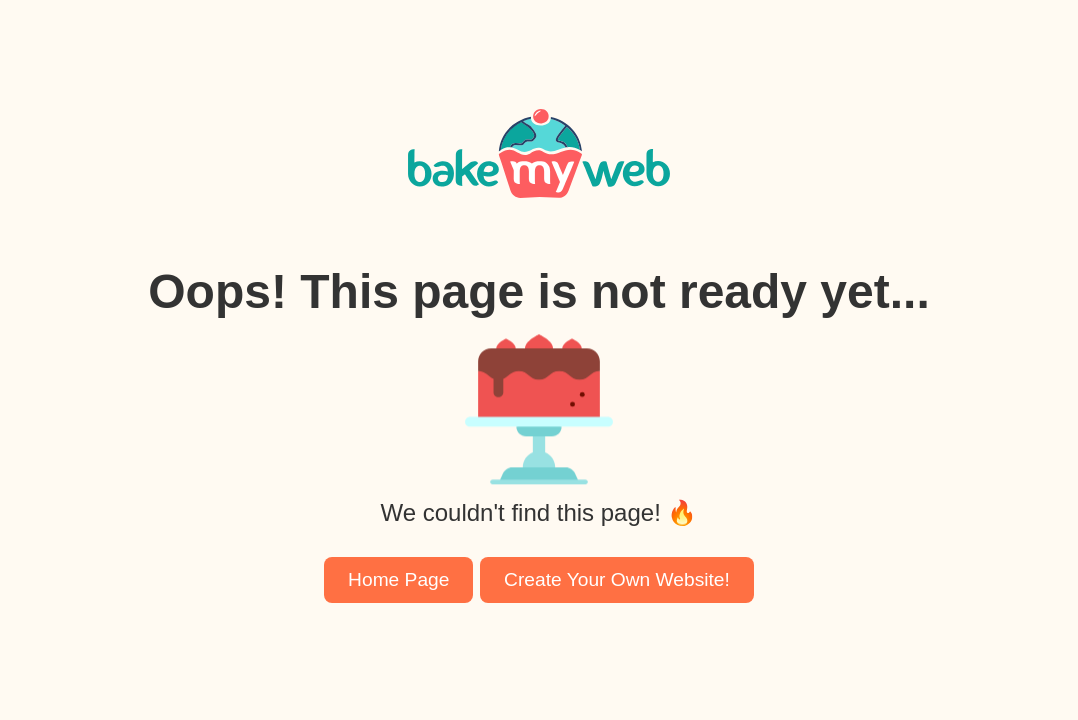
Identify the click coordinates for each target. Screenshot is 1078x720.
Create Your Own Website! (617, 579)
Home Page (398, 579)
